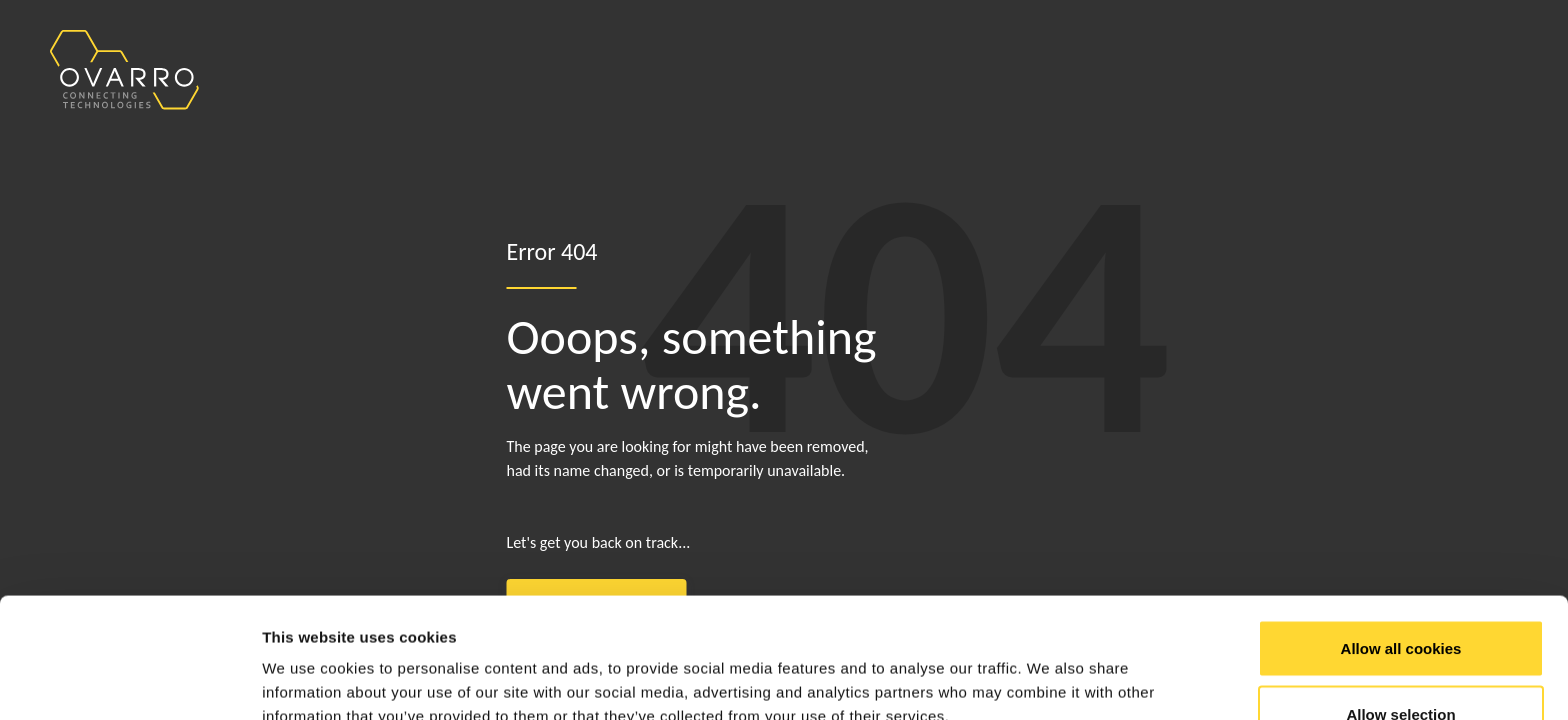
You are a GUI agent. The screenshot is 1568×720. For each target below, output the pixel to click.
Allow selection (1400, 601)
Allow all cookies (1401, 535)
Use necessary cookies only (1401, 666)
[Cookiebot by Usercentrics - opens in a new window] (129, 681)
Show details (1049, 668)
